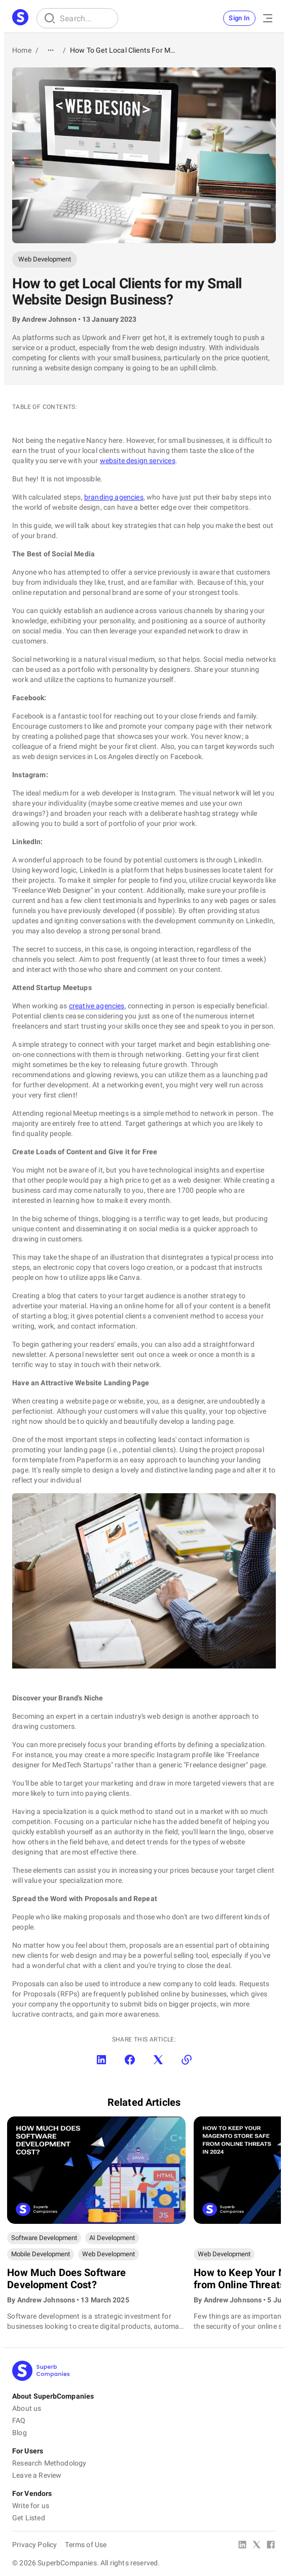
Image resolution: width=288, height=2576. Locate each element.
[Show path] (51, 50)
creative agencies (97, 1006)
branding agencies (113, 497)
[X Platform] (256, 2546)
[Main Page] (20, 18)
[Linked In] (242, 2546)
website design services (137, 461)
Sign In (239, 18)
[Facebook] (271, 2546)
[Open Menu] (268, 18)
